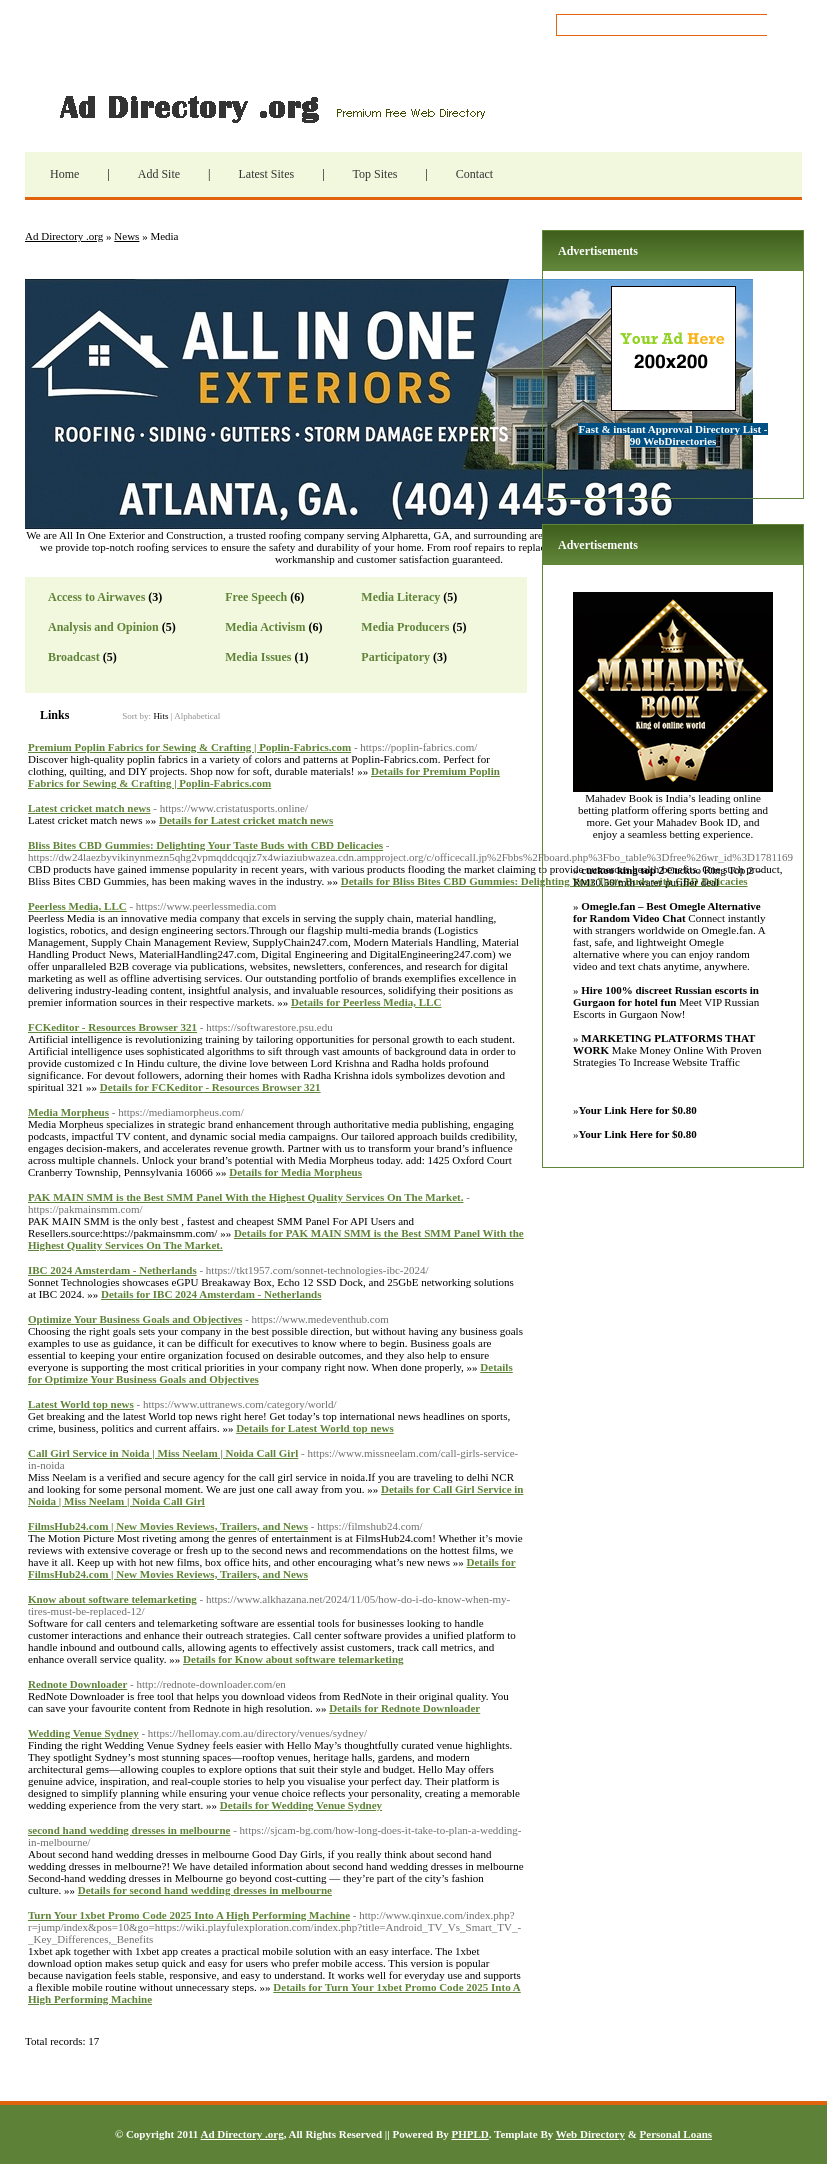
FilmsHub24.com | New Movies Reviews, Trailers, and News (168, 1526)
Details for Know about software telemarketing (293, 1659)
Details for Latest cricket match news (246, 820)
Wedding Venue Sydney (83, 1733)
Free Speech (256, 597)
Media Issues (258, 657)
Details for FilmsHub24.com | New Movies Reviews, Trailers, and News (272, 1568)
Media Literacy (400, 597)
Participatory (395, 657)
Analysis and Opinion (103, 627)
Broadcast (74, 657)
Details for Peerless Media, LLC (366, 1002)
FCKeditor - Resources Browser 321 (112, 1027)
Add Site (159, 174)
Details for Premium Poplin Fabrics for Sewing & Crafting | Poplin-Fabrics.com (264, 777)
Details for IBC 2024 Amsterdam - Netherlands (211, 1294)
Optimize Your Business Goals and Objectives (135, 1319)
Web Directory (590, 2134)
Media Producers (405, 627)
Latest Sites (266, 174)
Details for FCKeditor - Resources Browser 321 (210, 1087)
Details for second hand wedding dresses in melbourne (205, 1890)
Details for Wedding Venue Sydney (301, 1805)
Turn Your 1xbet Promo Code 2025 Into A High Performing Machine (189, 1915)
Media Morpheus (68, 1112)
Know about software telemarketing (112, 1599)
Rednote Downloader (77, 1684)
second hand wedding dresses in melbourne (129, 1830)
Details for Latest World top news (315, 1428)
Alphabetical (197, 716)
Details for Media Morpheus (295, 1172)
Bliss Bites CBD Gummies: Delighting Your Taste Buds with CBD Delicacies (205, 845)
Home (64, 174)
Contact (474, 174)
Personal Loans (676, 2134)
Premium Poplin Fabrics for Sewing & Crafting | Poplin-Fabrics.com (189, 747)
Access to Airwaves (96, 597)
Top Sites (375, 174)
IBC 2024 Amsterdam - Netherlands (112, 1270)
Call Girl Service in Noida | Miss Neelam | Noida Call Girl (163, 1453)
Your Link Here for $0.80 (638, 1110)
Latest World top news (81, 1404)
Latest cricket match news (89, 808)
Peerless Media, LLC (77, 906)
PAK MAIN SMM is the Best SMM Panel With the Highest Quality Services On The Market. (246, 1197)
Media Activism (265, 627)
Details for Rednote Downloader (404, 1708)
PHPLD (469, 2134)
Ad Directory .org (270, 107)
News (126, 236)
